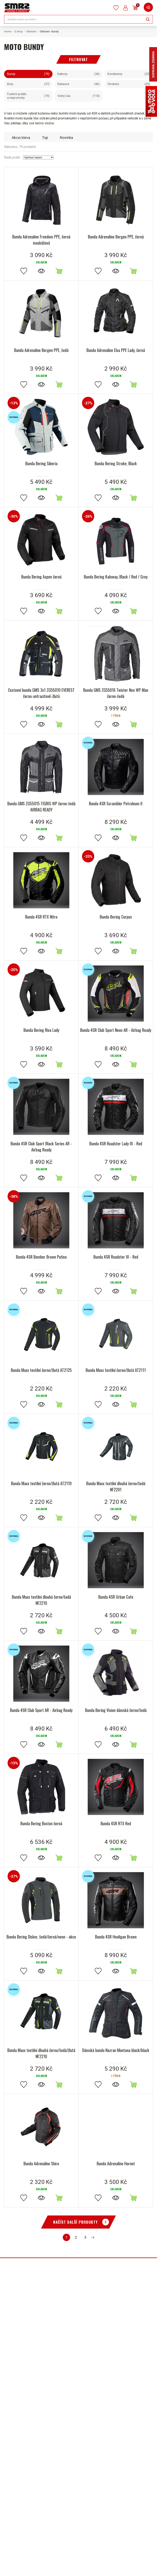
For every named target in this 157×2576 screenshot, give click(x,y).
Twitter (90, 2375)
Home (7, 31)
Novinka (66, 137)
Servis (124, 2415)
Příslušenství (106, 2415)
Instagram (92, 2368)
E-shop (19, 31)
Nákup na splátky (93, 2309)
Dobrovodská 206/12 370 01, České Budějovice (29, 2293)
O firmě (85, 2327)
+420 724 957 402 (23, 2303)
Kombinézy (129, 74)
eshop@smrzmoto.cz (26, 2311)
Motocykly (35, 2415)
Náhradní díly (84, 2415)
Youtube (91, 2383)
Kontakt (85, 2336)
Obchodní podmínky (95, 2283)
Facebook (92, 2360)
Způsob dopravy (92, 2300)
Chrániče (129, 84)
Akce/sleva (21, 137)
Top (45, 137)
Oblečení (31, 31)
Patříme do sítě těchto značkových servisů (29, 2376)
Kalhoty (78, 74)
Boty (28, 84)
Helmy (50, 2415)
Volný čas (78, 96)
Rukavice (78, 84)
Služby (84, 2318)
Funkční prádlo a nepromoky (28, 96)
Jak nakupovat (91, 2292)
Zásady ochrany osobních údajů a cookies (113, 2274)
